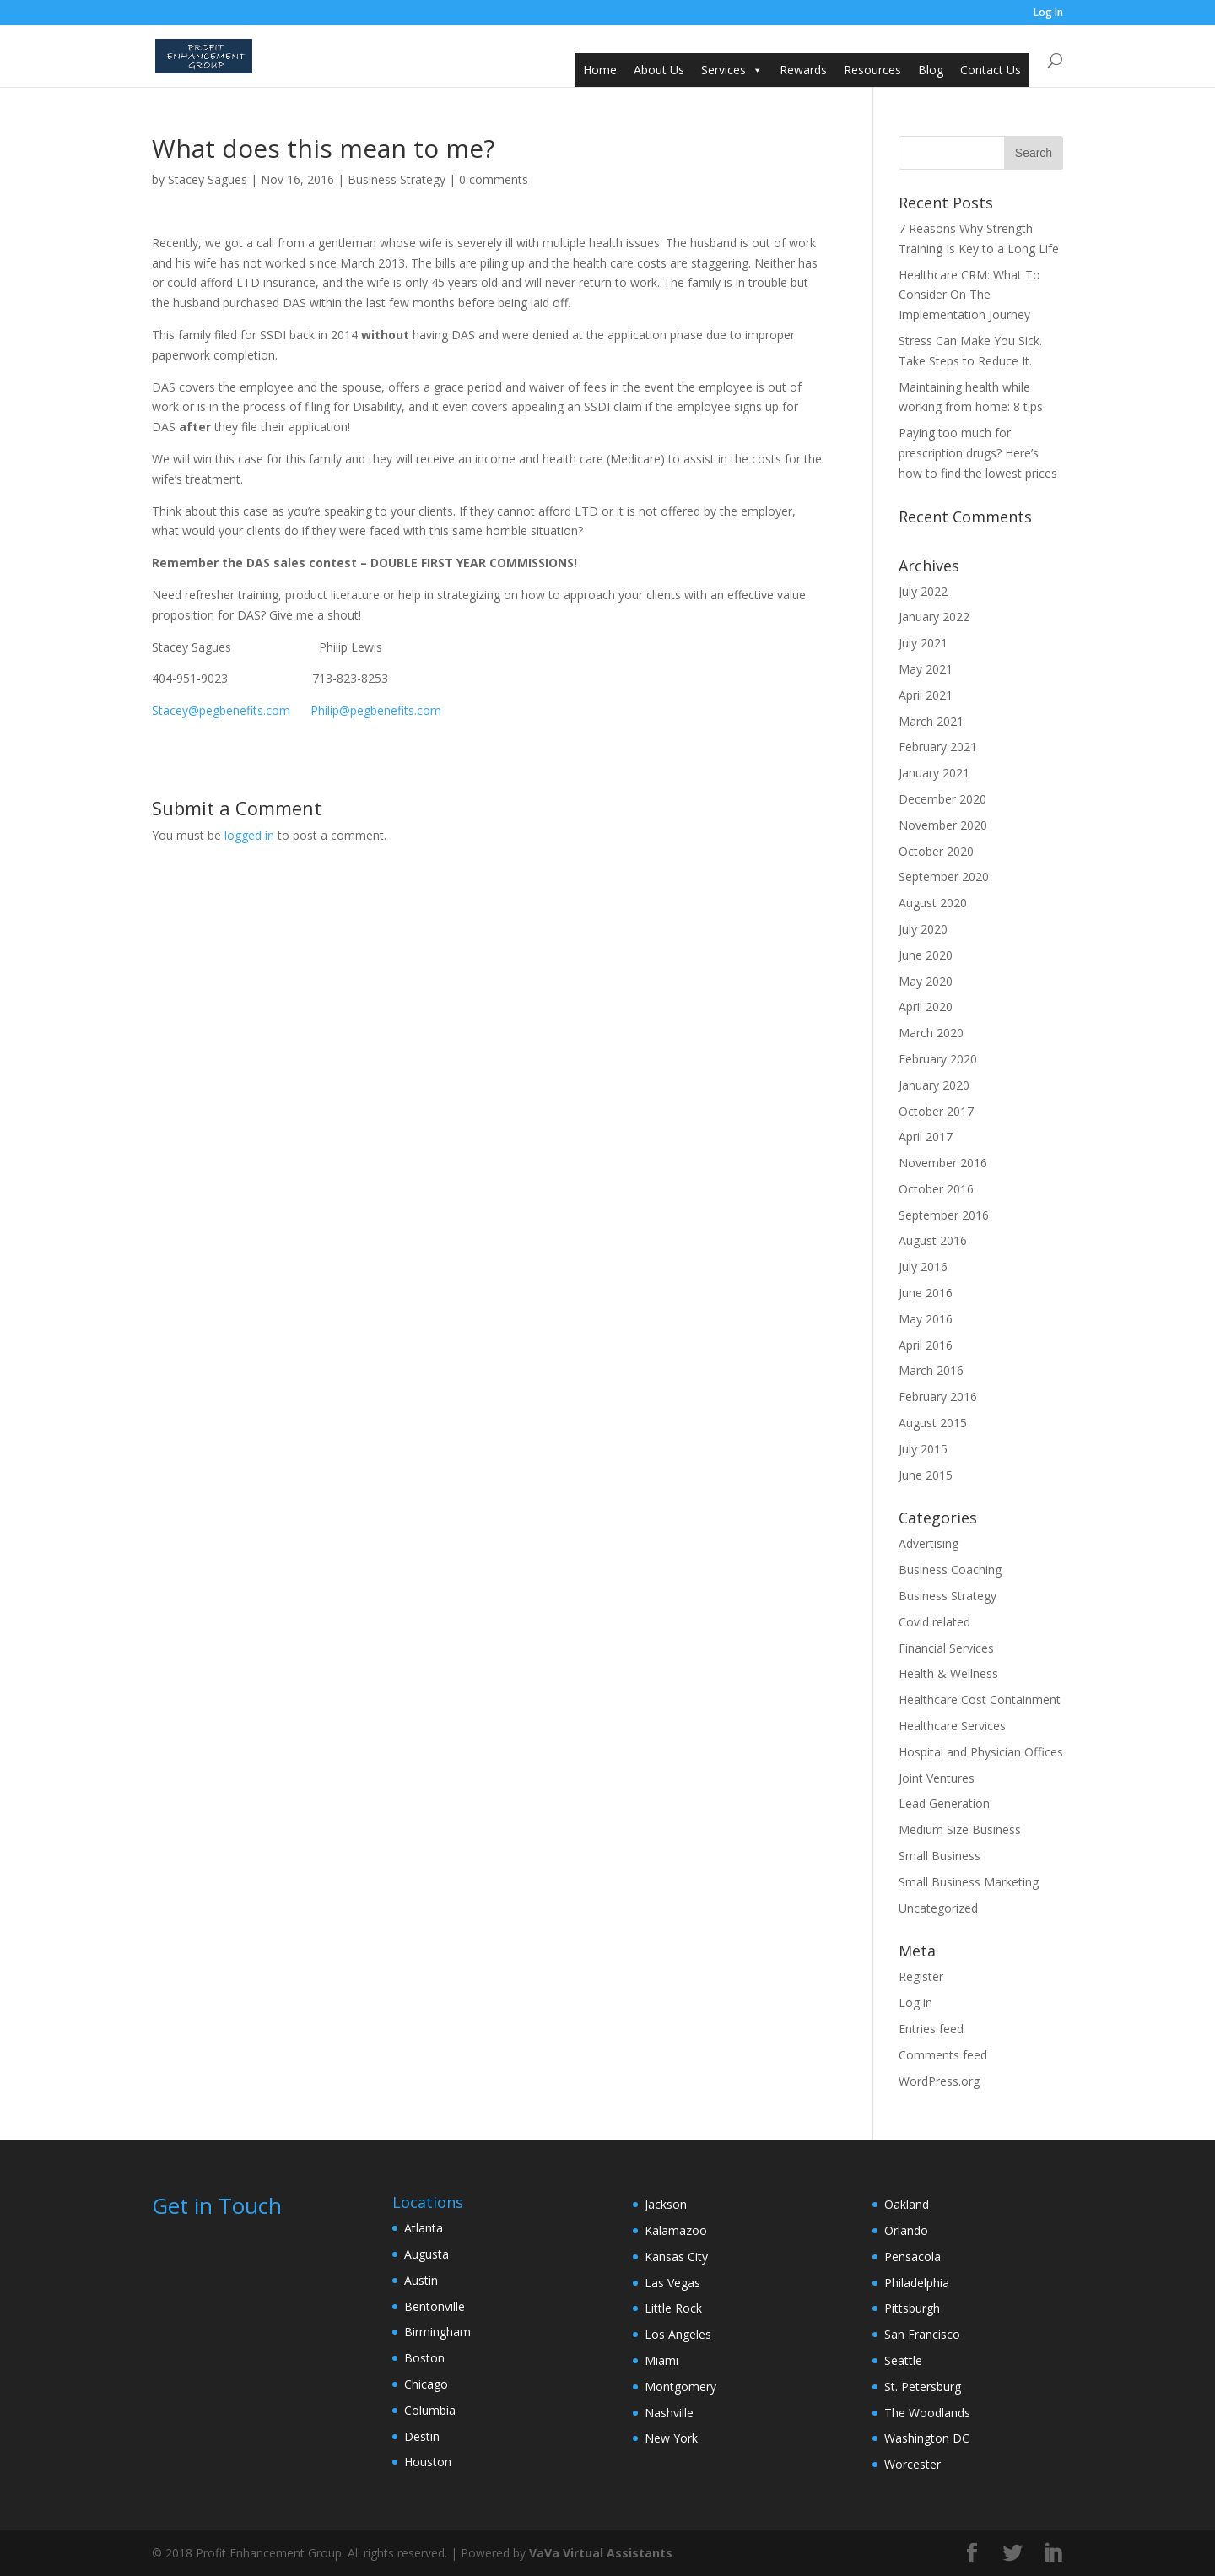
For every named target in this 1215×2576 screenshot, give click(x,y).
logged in (249, 835)
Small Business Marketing (969, 1882)
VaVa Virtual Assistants (600, 2553)
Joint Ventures (937, 1778)
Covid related (934, 1622)
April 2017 (926, 1136)
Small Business (939, 1856)
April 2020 (926, 1006)
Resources (872, 70)
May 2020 (926, 981)
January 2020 (934, 1085)
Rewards (803, 70)
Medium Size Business (960, 1829)
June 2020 (926, 955)
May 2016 (926, 1319)
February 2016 (938, 1396)
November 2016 (943, 1163)
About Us (659, 70)
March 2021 (931, 721)
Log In (1048, 13)
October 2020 (936, 851)
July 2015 (923, 1449)
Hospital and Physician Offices (981, 1752)
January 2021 (934, 773)
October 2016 (936, 1189)
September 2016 (944, 1215)
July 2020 (923, 929)
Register (921, 1976)
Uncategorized (938, 1908)
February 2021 (938, 747)
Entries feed (931, 2029)
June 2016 (926, 1293)
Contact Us (990, 70)
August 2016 (933, 1240)
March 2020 (931, 1033)
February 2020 (938, 1059)
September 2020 (944, 877)
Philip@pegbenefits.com (375, 710)
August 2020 (933, 903)
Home (600, 70)
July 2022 (923, 591)
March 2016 (931, 1370)
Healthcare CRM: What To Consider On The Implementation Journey (969, 295)
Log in (915, 2002)
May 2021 (926, 669)
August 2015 (933, 1423)
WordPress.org (939, 2081)
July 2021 (923, 643)
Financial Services (946, 1648)
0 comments (493, 179)
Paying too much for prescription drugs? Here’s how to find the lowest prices (978, 453)
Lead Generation (944, 1803)
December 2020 (942, 799)
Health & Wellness (948, 1673)
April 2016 (926, 1345)
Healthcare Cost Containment (980, 1699)
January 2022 (934, 617)
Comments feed (943, 2055)
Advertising (928, 1543)
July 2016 (923, 1266)
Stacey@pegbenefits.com (221, 710)
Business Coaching (950, 1569)
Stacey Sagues (207, 179)
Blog (930, 70)
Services (723, 70)
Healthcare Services (952, 1726)
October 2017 (936, 1111)
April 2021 (926, 695)
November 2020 (943, 825)
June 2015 (926, 1475)
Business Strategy (397, 179)
